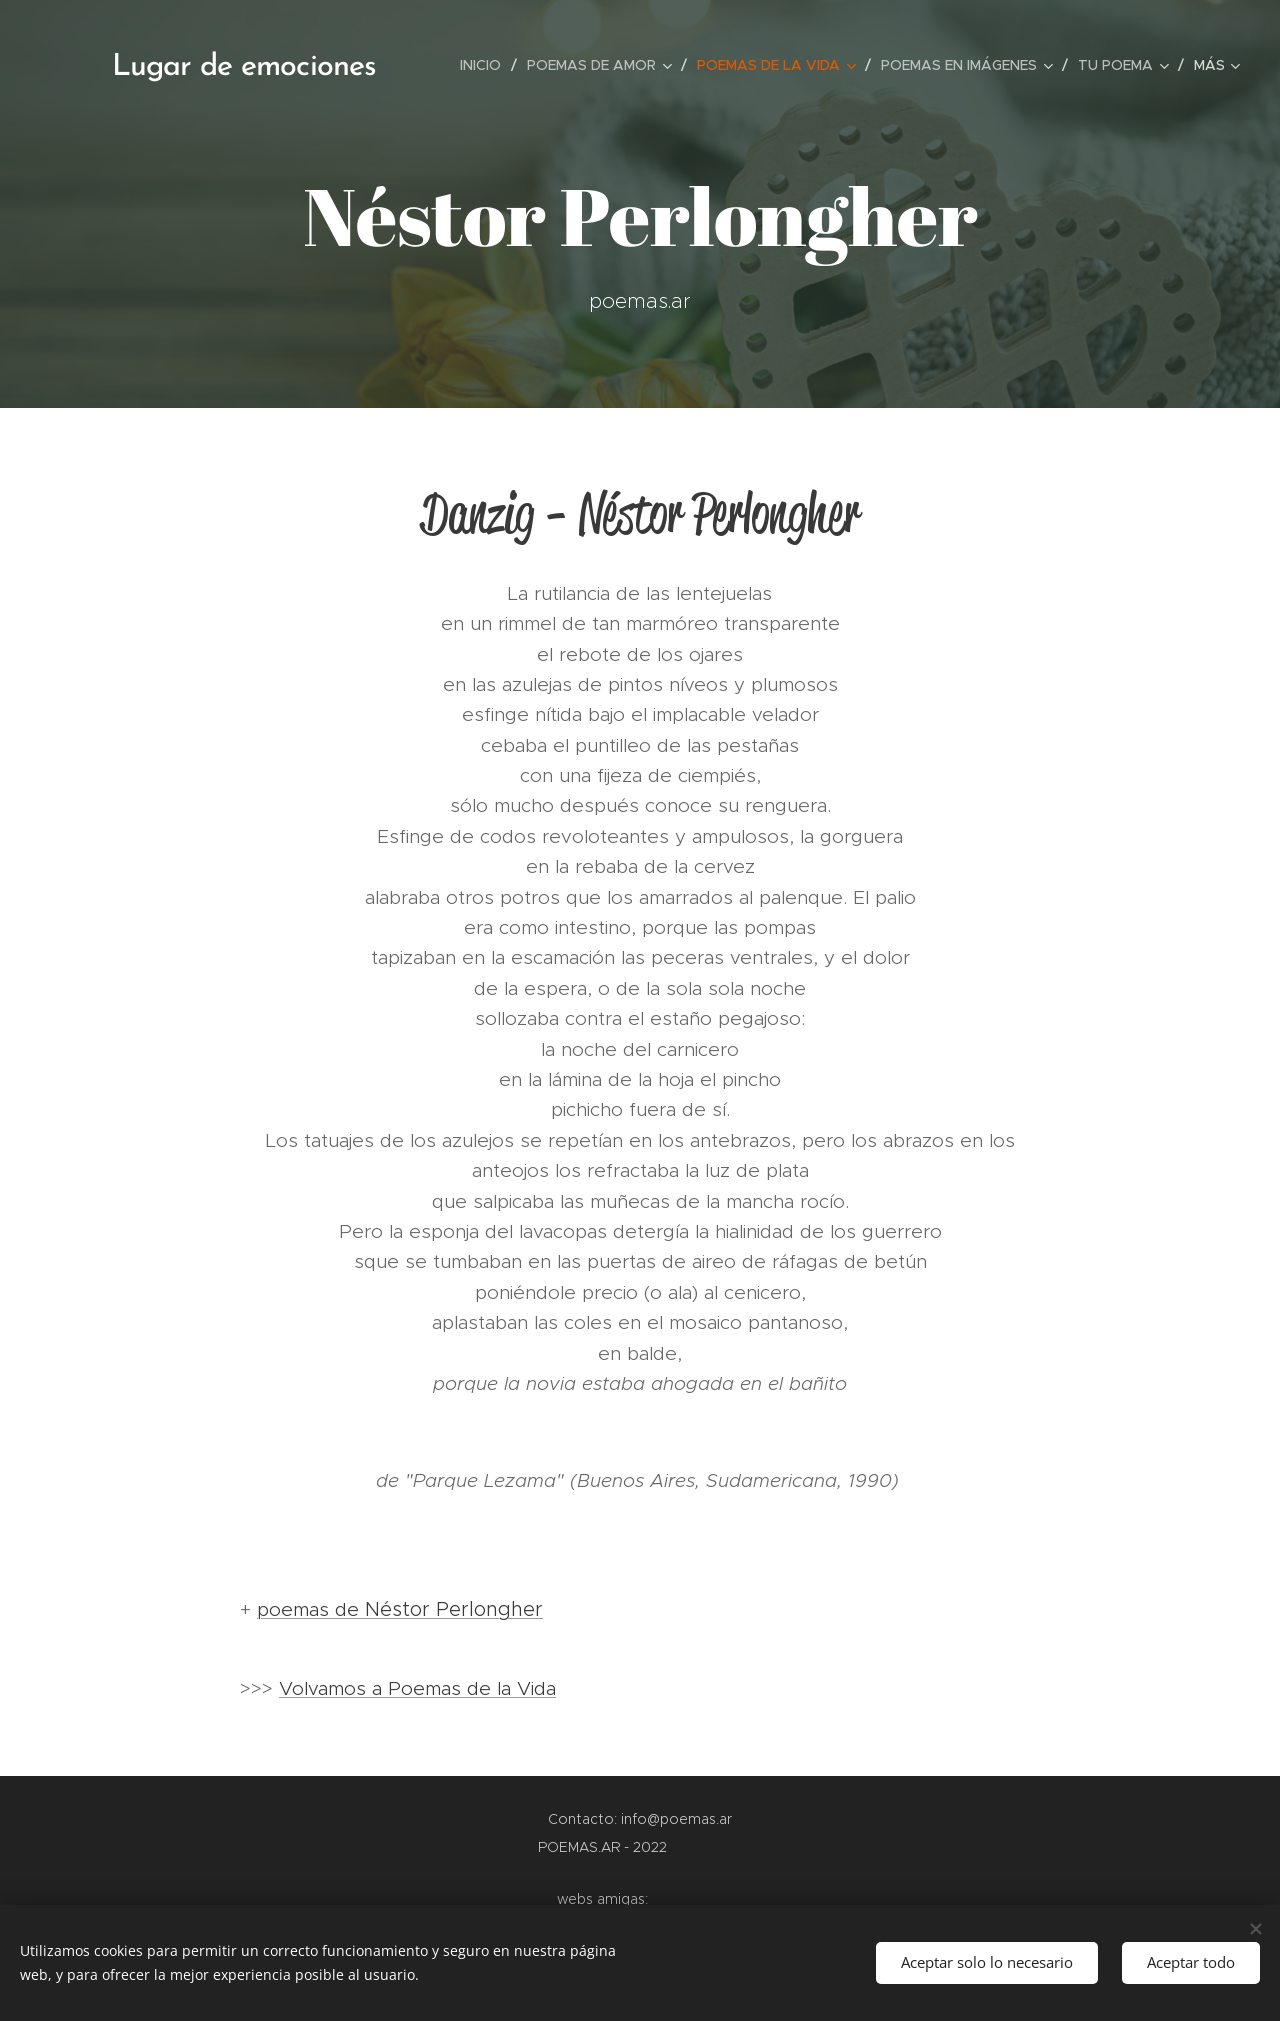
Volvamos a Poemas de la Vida (417, 1688)
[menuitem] (486, 65)
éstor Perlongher (461, 1609)
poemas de (318, 1609)
